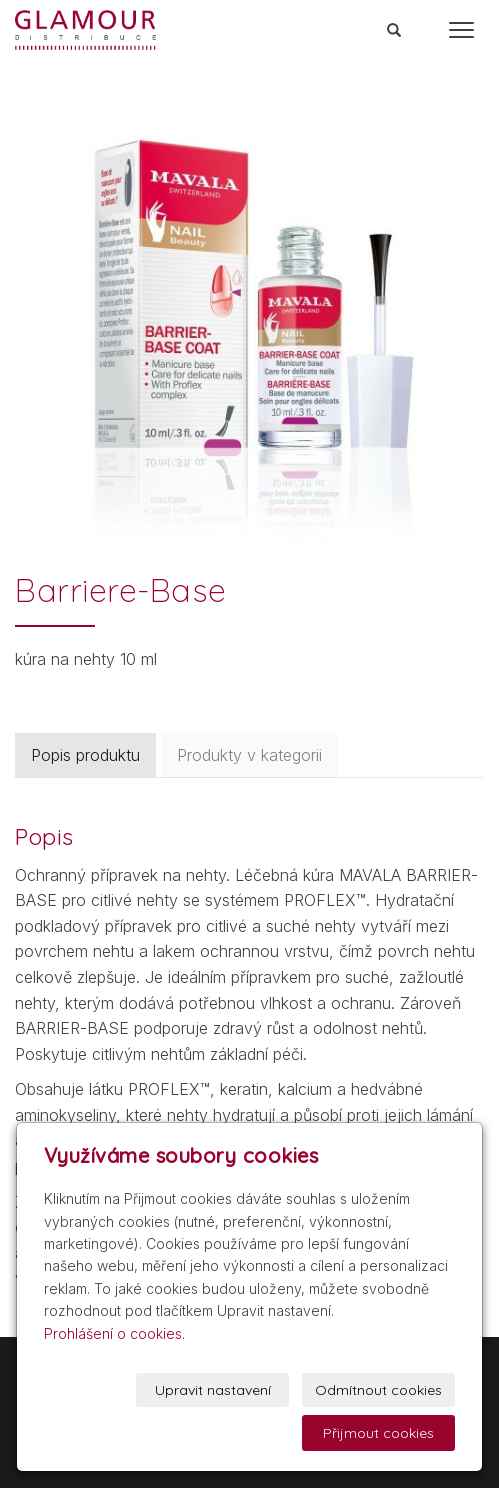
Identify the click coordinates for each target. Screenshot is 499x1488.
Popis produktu (85, 755)
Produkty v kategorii (249, 755)
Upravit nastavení (213, 1390)
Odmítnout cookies (378, 1390)
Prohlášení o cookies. (114, 1333)
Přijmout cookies (378, 1433)
